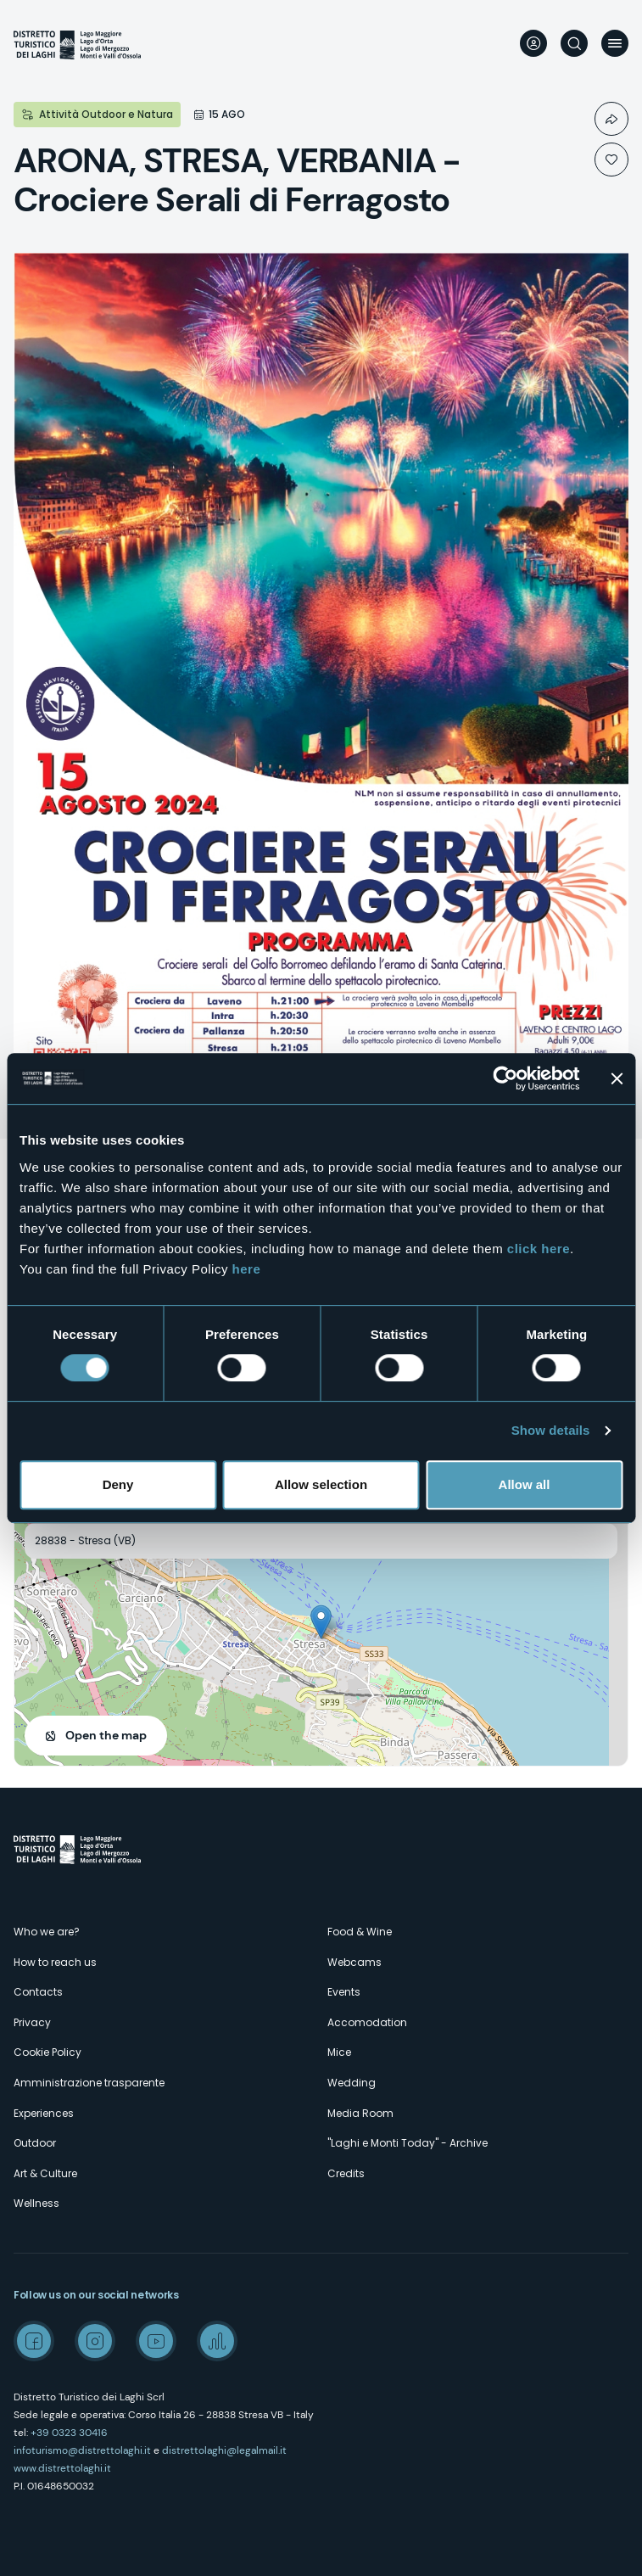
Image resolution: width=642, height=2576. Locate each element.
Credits (346, 2173)
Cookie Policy (47, 2052)
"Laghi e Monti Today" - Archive (407, 2143)
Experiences (44, 2113)
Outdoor (35, 2143)
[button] (321, 1621)
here (246, 1269)
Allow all (524, 1484)
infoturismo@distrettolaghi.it (82, 2450)
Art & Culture (45, 2173)
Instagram (95, 2341)
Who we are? (47, 1931)
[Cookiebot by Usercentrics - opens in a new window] (505, 1078)
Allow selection (321, 1484)
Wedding (351, 2082)
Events (343, 1992)
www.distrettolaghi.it (62, 2468)
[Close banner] (616, 1078)
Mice (339, 2052)
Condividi (611, 119)
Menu (614, 43)
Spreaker (217, 2341)
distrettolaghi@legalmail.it (224, 2450)
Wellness (36, 2203)
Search (574, 43)
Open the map (106, 1735)
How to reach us (55, 1962)
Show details (550, 1430)
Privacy (32, 2022)
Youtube (156, 2341)
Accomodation (367, 2022)
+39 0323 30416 (69, 2432)
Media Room (360, 2113)
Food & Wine (359, 1931)
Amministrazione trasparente (89, 2082)
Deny (118, 1484)
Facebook (34, 2341)
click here (538, 1248)
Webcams (354, 1962)
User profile (533, 43)
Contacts (38, 1992)
